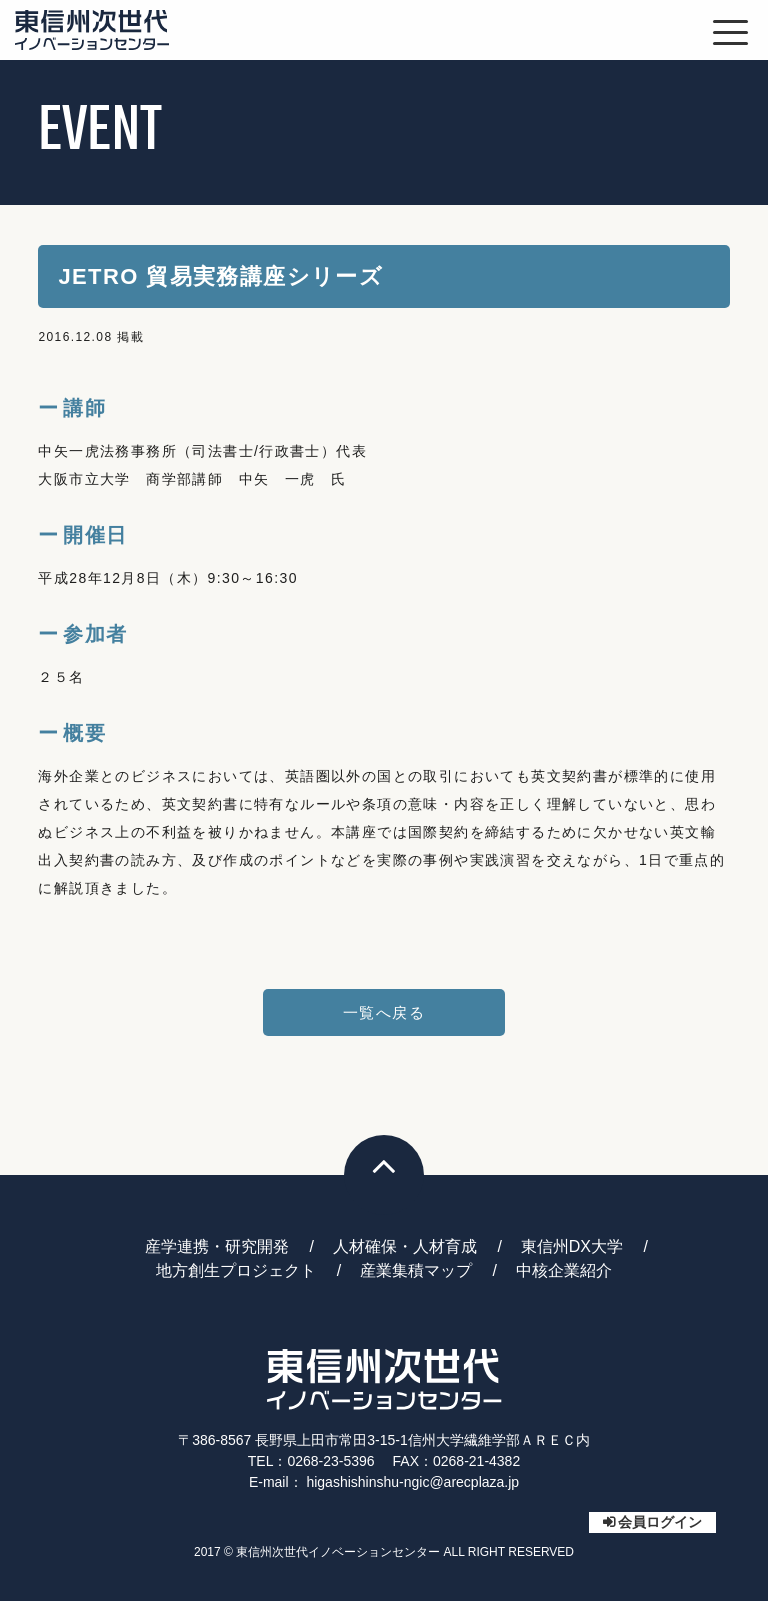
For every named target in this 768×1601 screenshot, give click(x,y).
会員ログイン (660, 1522)
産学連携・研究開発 (217, 1246)
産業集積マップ (416, 1270)
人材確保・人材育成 (405, 1246)
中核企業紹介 (564, 1270)
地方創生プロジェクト (236, 1270)
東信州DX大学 (572, 1246)
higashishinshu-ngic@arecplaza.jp (412, 1482)
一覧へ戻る (384, 1012)
